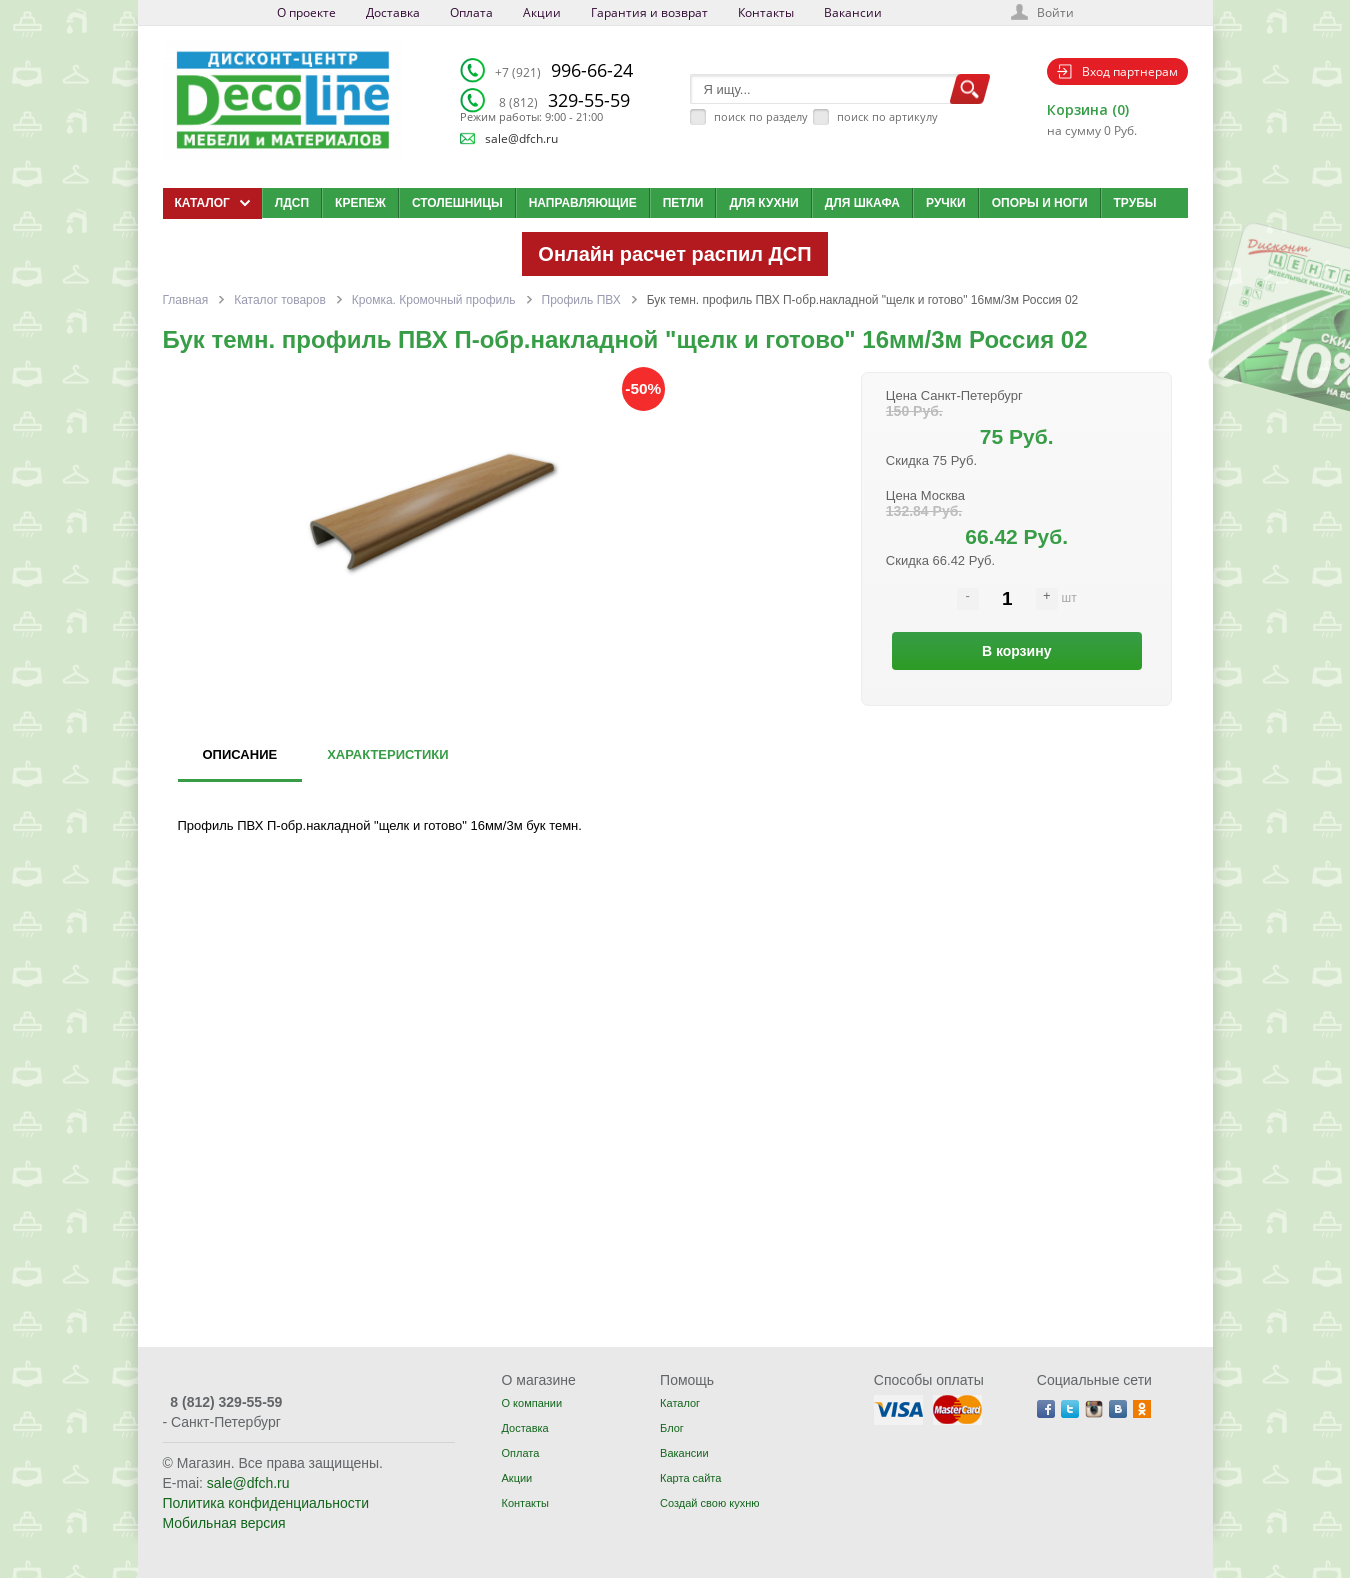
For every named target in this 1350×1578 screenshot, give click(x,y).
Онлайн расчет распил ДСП (674, 254)
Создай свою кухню (709, 1503)
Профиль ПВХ (581, 300)
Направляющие (583, 203)
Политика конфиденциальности (266, 1503)
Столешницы (457, 203)
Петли (683, 203)
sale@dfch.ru (521, 138)
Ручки (946, 203)
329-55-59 (564, 100)
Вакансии (853, 12)
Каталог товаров (280, 300)
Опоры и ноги (1040, 203)
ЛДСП (292, 203)
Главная (186, 300)
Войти (1055, 12)
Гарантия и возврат (649, 12)
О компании (531, 1403)
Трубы (1135, 203)
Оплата (471, 12)
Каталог (680, 1403)
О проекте (306, 12)
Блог (672, 1428)
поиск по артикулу (887, 116)
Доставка (393, 12)
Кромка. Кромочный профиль (434, 300)
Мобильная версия (224, 1523)
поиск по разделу (761, 116)
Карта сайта (690, 1478)
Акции (542, 12)
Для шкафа (862, 203)
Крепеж (360, 203)
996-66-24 (564, 70)
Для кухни (763, 203)
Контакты (766, 12)
